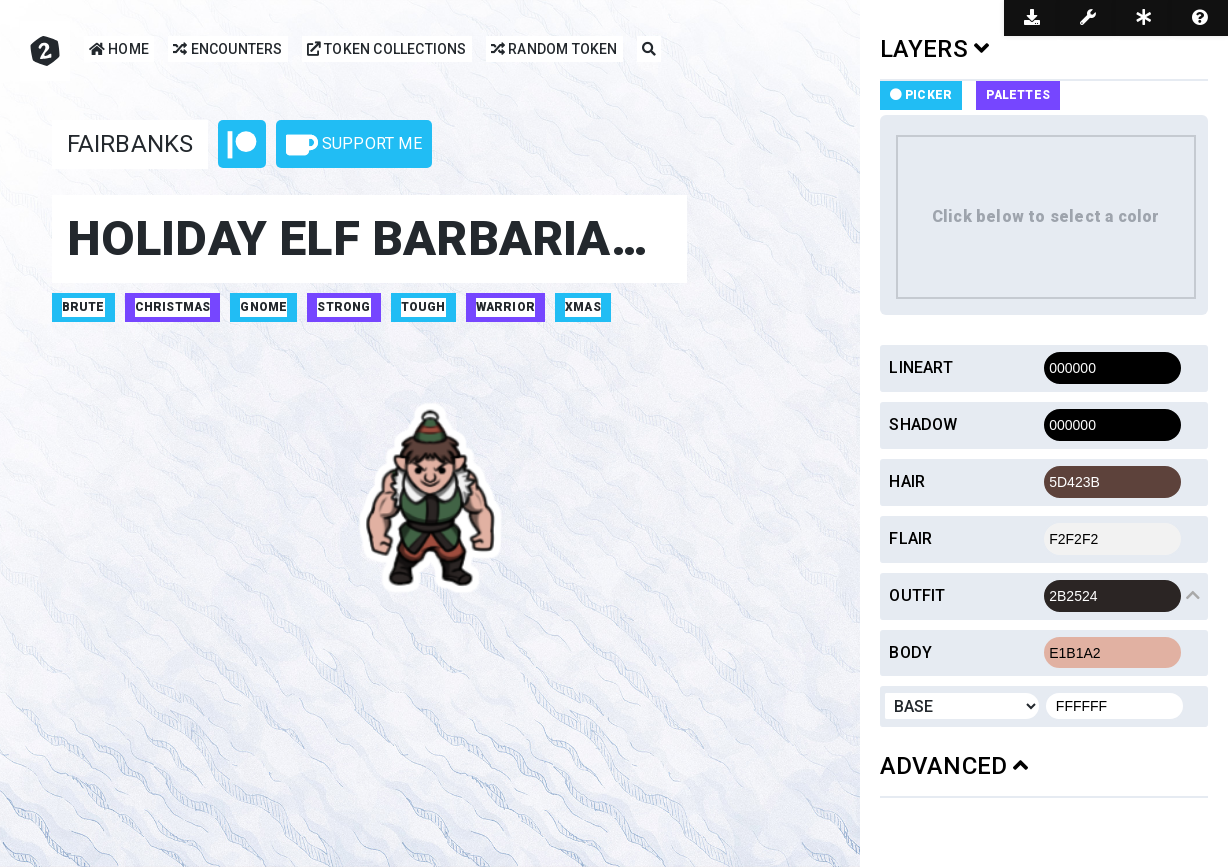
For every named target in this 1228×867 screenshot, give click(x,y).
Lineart (920, 367)
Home (119, 50)
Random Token (554, 50)
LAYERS (935, 49)
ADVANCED (954, 766)
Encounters (227, 50)
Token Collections (387, 50)
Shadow (923, 424)
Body (910, 652)
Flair (910, 538)
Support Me (354, 145)
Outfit (917, 595)
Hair (907, 481)
